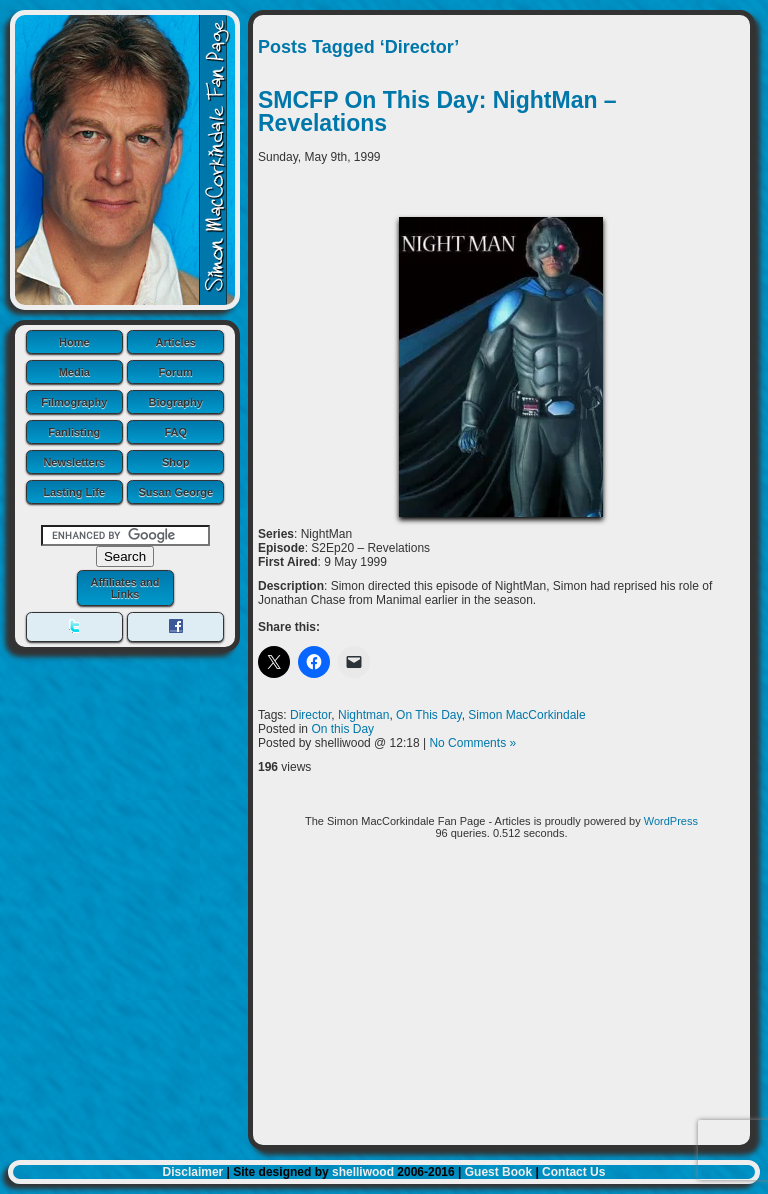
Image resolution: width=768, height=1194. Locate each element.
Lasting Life (74, 492)
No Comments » (472, 743)
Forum (176, 372)
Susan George (175, 492)
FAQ (175, 432)
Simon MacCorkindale (526, 715)
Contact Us (573, 1172)
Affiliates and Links (124, 588)
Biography (176, 402)
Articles (176, 342)
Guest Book (498, 1172)
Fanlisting (74, 432)
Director (310, 715)
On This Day (429, 715)
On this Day (342, 729)
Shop (176, 462)
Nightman (363, 715)
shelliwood (363, 1172)
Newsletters (74, 462)
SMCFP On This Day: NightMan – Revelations (437, 111)
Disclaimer (193, 1172)
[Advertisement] (501, 1000)
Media (74, 372)
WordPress (671, 821)
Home (74, 342)
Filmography (74, 402)
